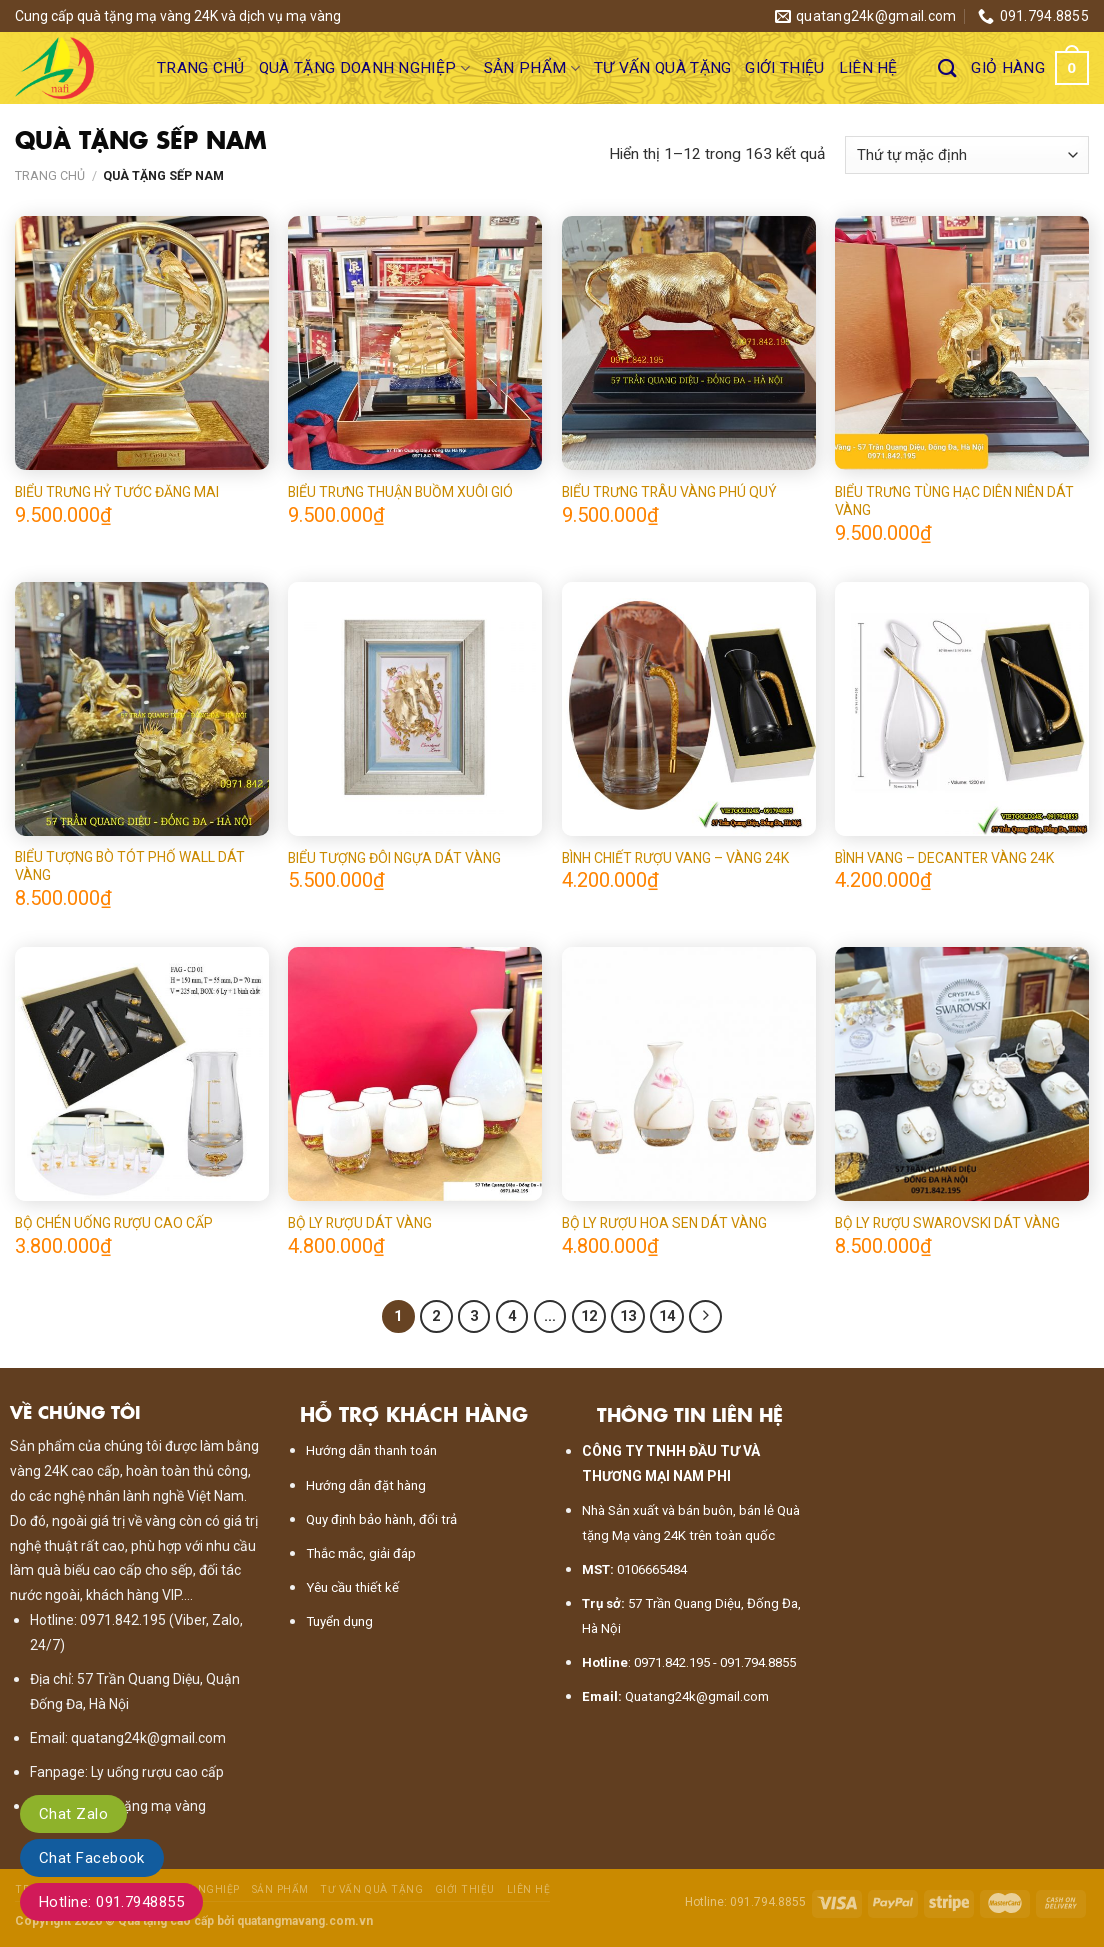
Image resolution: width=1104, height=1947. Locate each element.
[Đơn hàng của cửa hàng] (967, 155)
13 (628, 1316)
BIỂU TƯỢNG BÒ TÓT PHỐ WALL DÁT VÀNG (130, 866)
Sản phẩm (532, 68)
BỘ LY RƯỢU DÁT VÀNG (360, 1223)
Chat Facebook (92, 1858)
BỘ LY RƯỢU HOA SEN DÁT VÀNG (664, 1223)
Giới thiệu (784, 68)
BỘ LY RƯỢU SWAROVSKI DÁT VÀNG (947, 1223)
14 (667, 1316)
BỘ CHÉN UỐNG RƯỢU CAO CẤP (114, 1223)
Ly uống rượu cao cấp (157, 1772)
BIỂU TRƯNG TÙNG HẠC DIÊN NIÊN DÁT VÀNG (954, 501)
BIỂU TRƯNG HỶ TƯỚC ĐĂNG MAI (117, 492)
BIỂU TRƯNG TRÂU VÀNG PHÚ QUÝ (669, 492)
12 (589, 1316)
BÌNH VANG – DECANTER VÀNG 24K (944, 858)
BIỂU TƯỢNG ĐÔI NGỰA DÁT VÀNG (394, 858)
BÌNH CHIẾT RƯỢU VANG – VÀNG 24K (675, 858)
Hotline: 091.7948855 (111, 1902)
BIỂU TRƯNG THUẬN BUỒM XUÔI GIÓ (400, 492)
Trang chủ (201, 68)
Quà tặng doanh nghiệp (364, 68)
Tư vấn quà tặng (663, 68)
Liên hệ (868, 68)
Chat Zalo (73, 1814)
